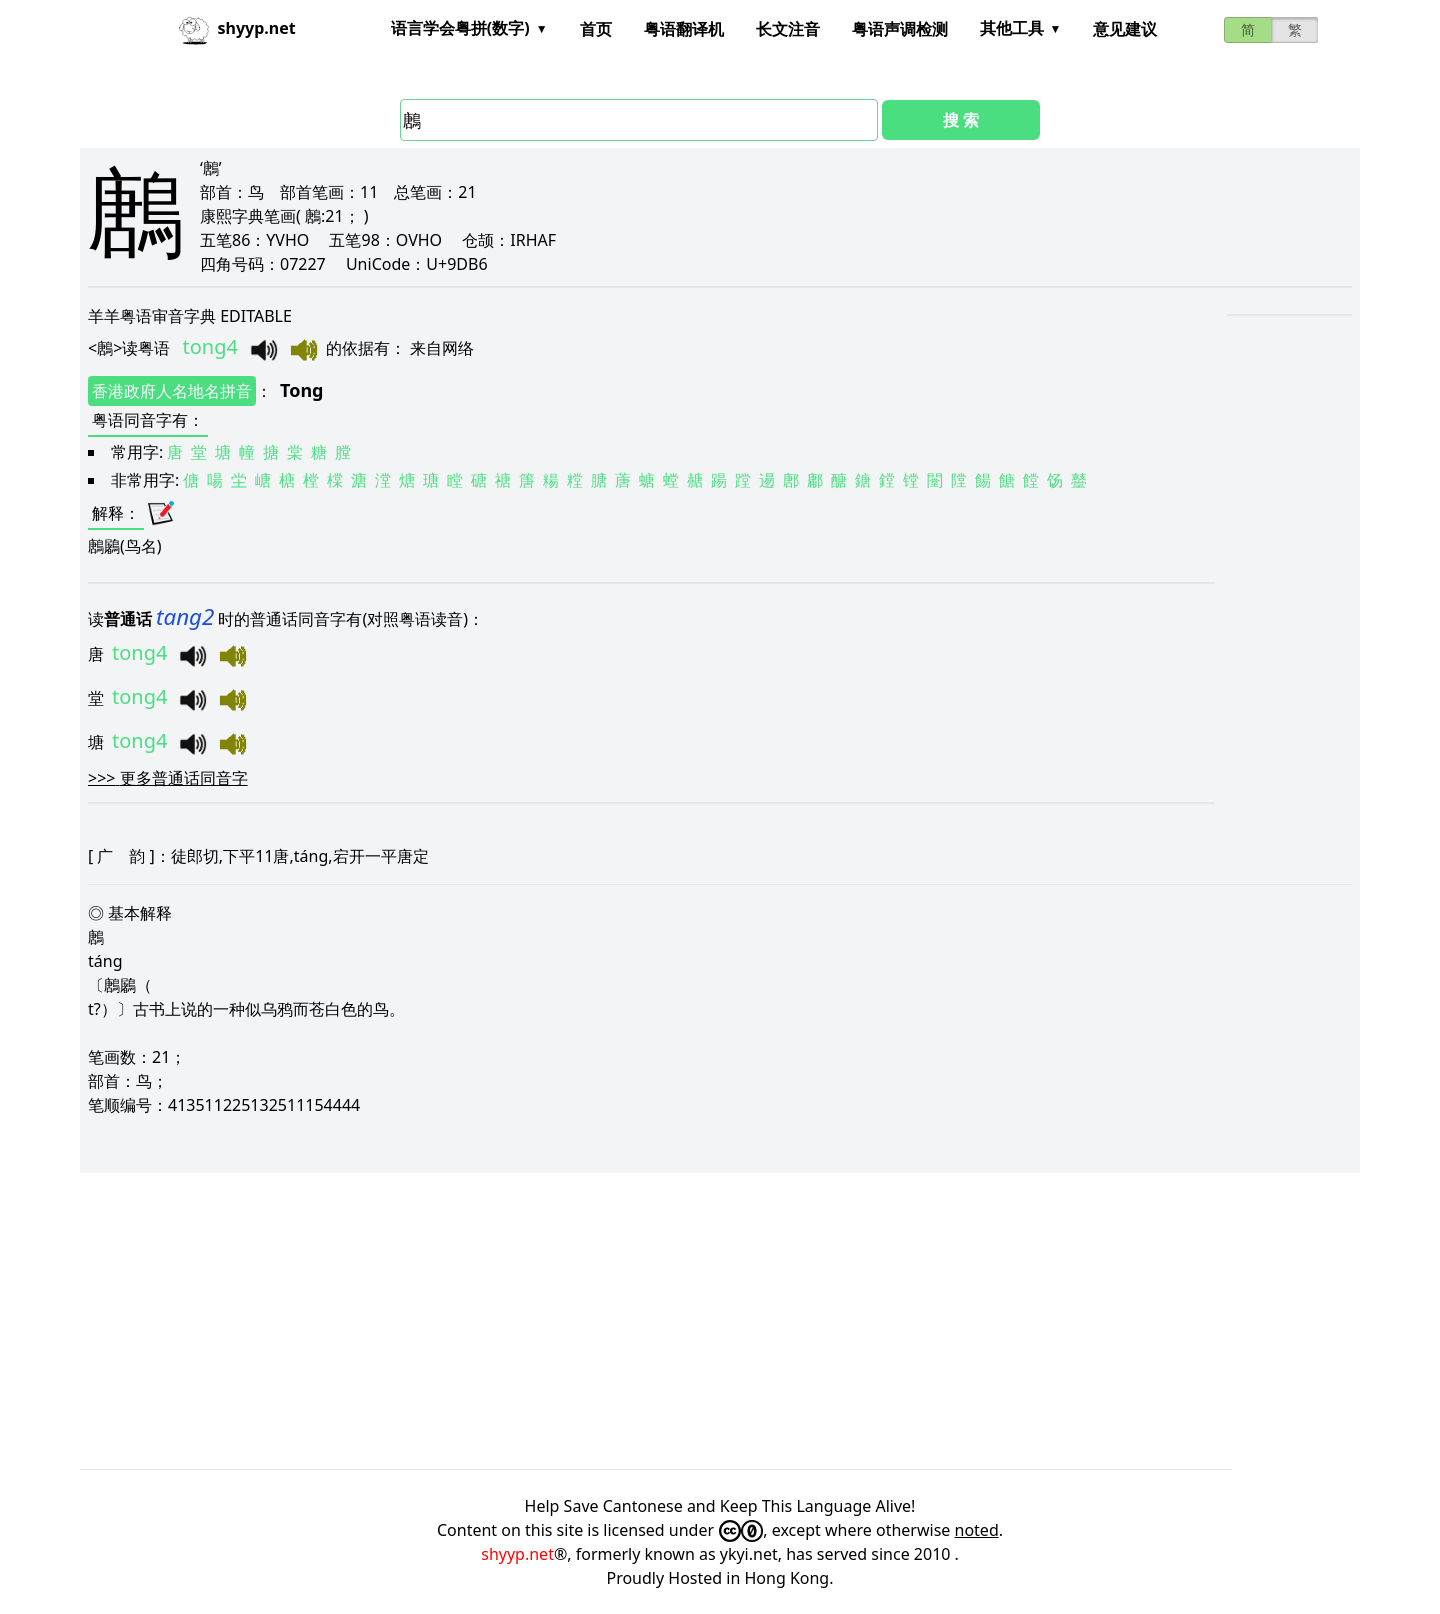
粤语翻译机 (684, 29)
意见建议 (1125, 29)
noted (977, 1530)
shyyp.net (517, 1554)
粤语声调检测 (900, 29)
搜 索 (961, 120)
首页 (596, 29)
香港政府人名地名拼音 (172, 391)
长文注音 (788, 29)
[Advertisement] (680, 1321)
